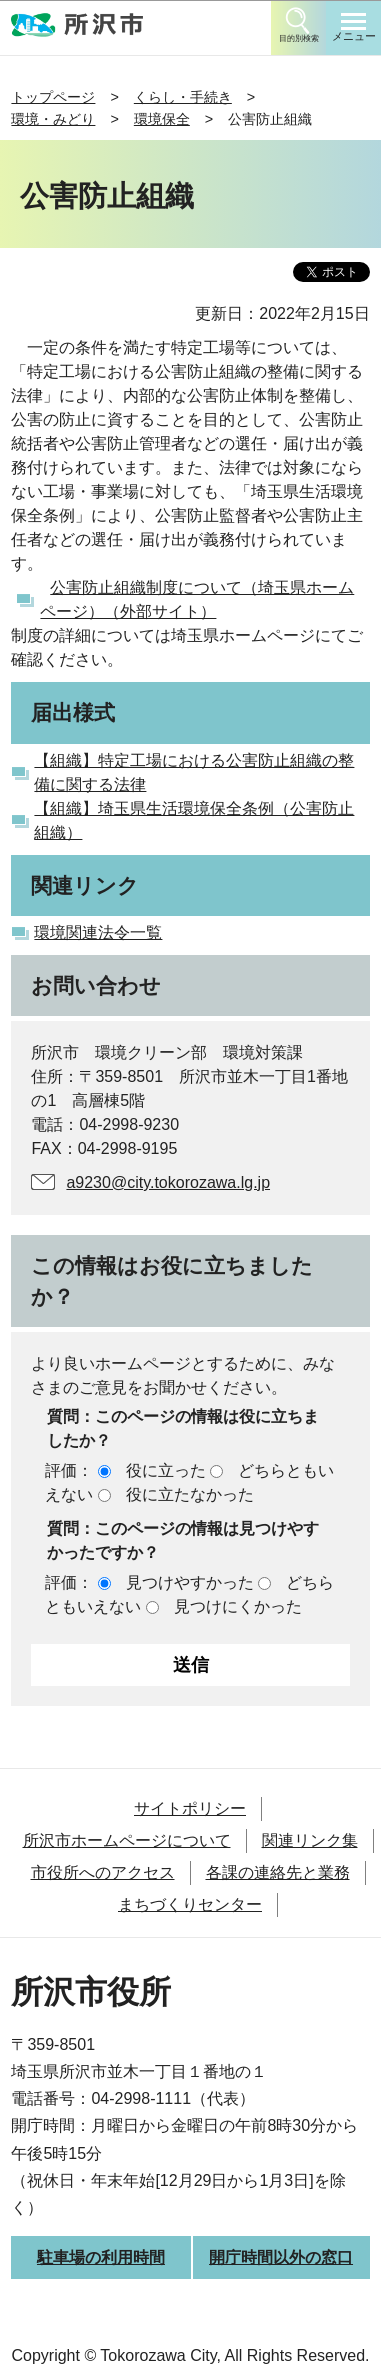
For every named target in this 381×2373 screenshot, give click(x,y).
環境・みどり (53, 119)
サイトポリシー (190, 1808)
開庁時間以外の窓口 (281, 2257)
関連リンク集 (310, 1840)
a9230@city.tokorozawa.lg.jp (168, 1182)
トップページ (53, 97)
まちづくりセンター (190, 1904)
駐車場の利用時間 (101, 2257)
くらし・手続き (183, 97)
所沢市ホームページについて (127, 1840)
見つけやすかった (190, 1582)
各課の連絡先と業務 (278, 1872)
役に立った (166, 1470)
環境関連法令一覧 (98, 932)
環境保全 (162, 119)
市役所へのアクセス (103, 1872)
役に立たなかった (190, 1494)
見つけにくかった (238, 1606)
